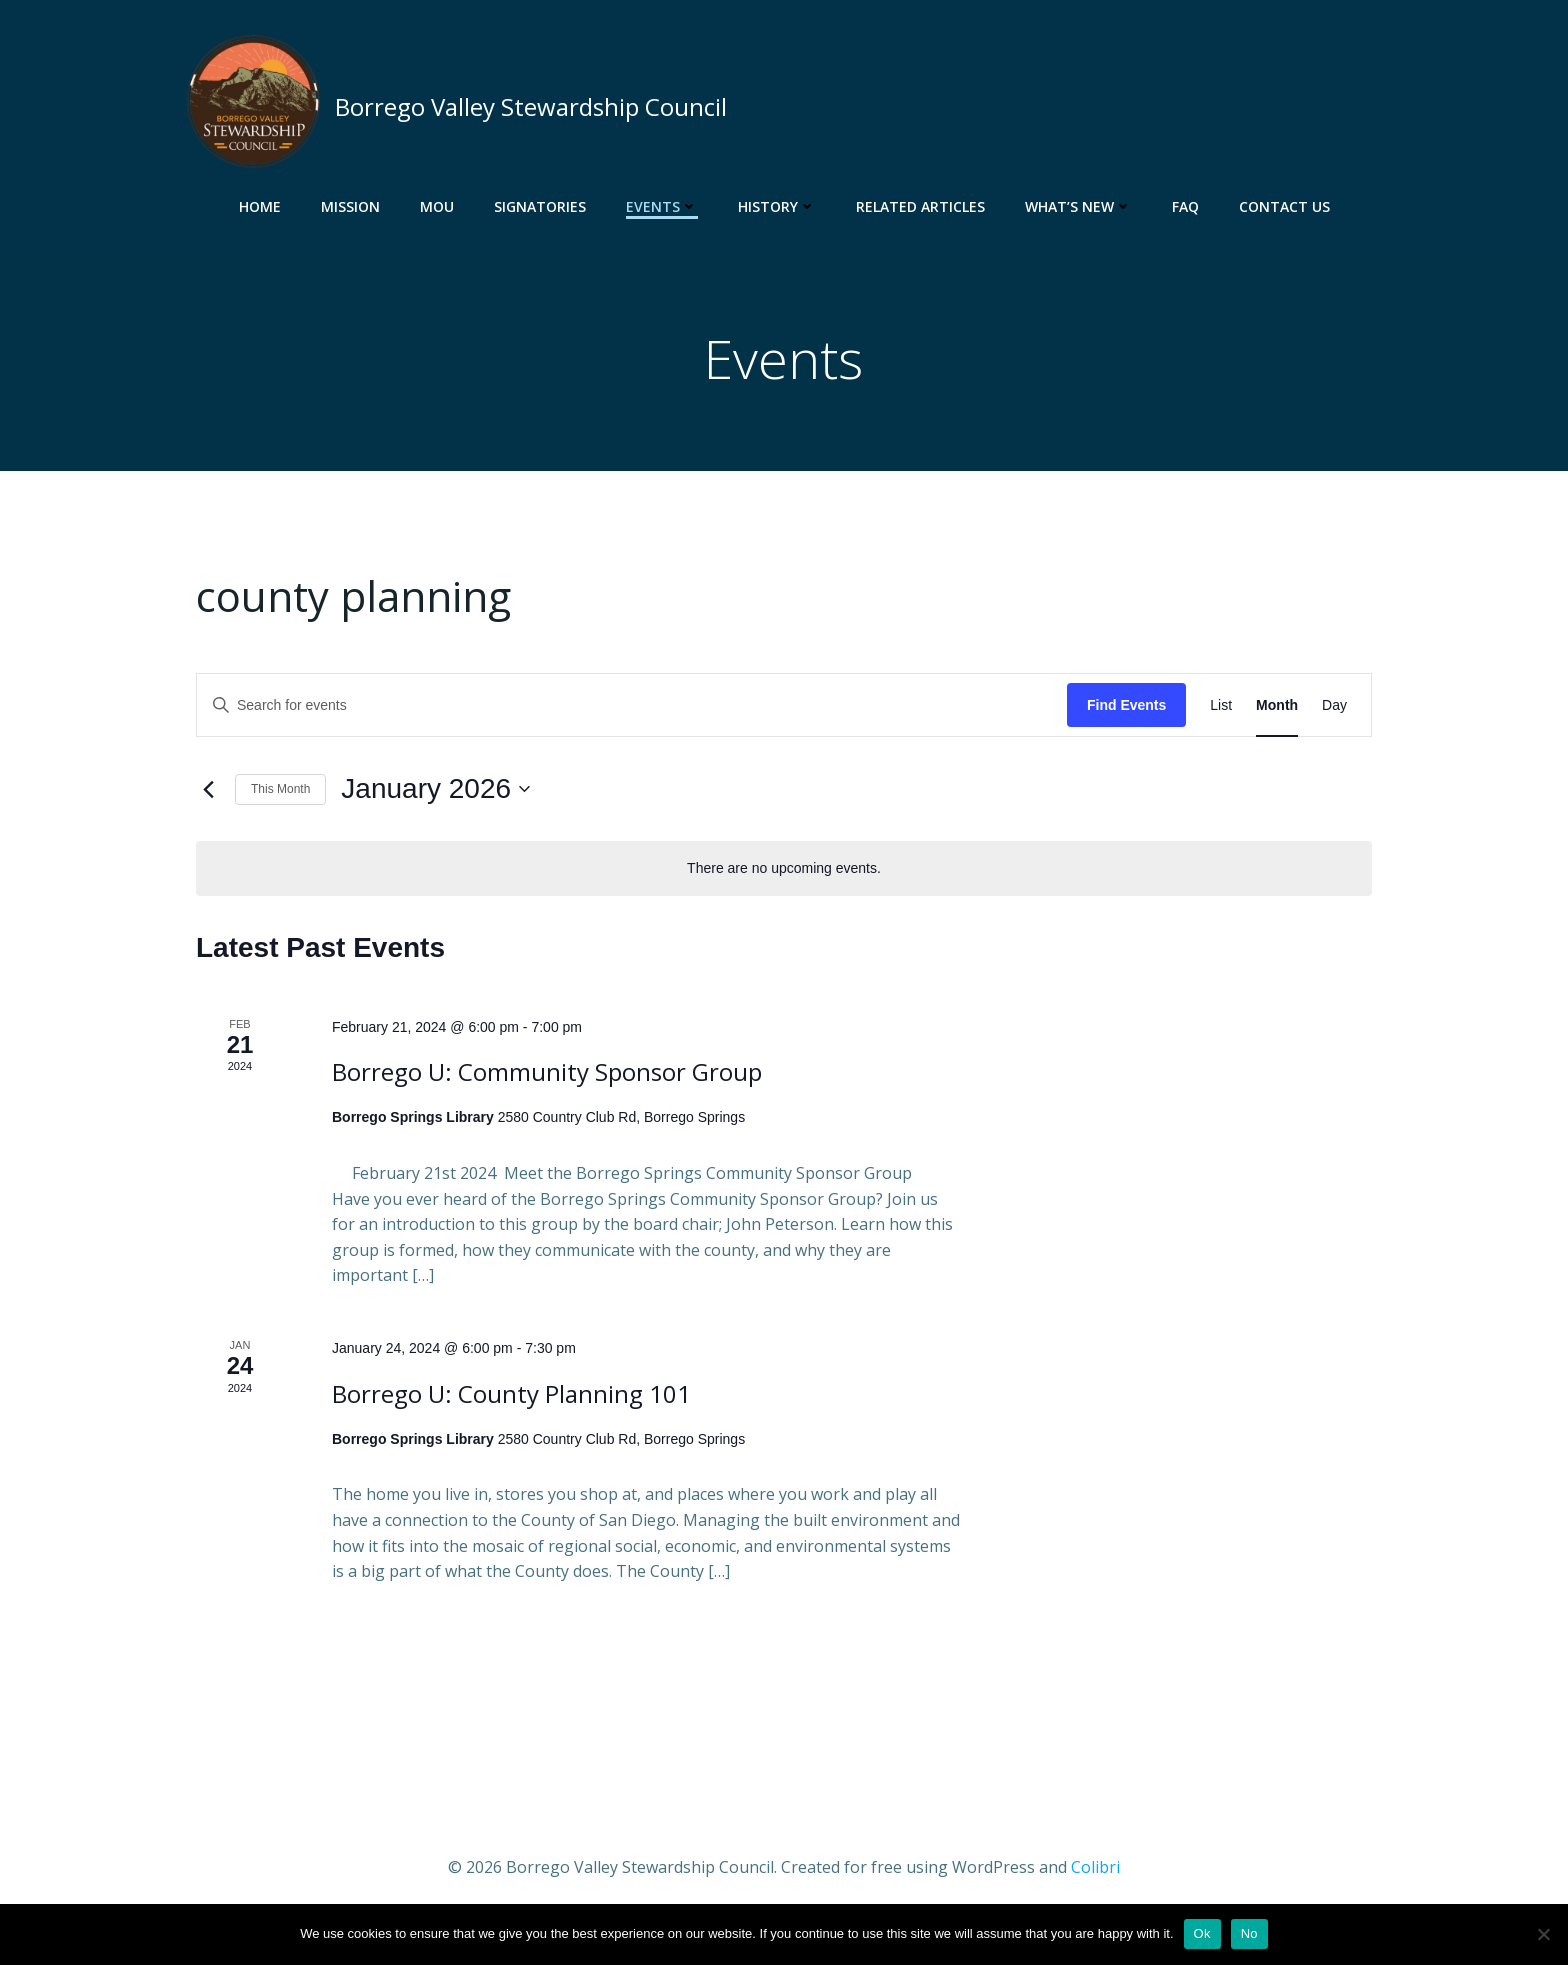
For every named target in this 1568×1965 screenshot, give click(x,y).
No (1249, 1933)
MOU (437, 205)
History (777, 205)
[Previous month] (208, 793)
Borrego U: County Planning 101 (511, 1396)
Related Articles (920, 205)
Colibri (1095, 1870)
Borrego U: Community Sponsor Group (547, 1075)
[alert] (784, 871)
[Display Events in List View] (1221, 708)
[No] (1543, 1934)
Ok (1202, 1933)
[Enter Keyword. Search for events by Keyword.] (632, 708)
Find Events (1126, 708)
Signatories (540, 205)
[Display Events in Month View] (1277, 708)
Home (260, 205)
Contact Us (1284, 205)
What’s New (1078, 205)
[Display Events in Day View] (1334, 708)
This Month (280, 792)
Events (662, 205)
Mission (350, 205)
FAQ (1185, 205)
